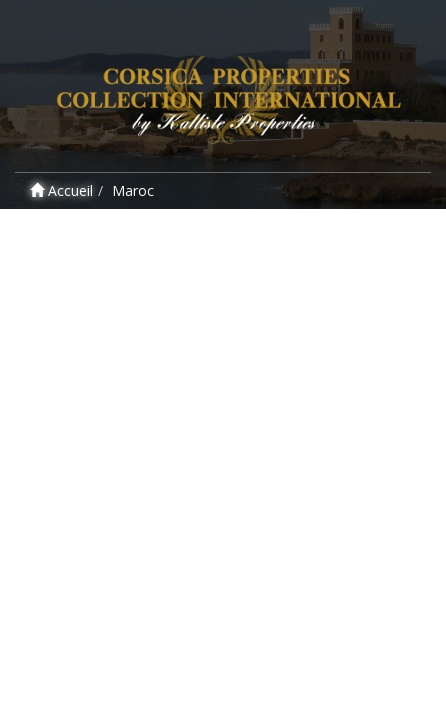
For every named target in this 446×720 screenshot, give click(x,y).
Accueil (61, 190)
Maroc (133, 190)
